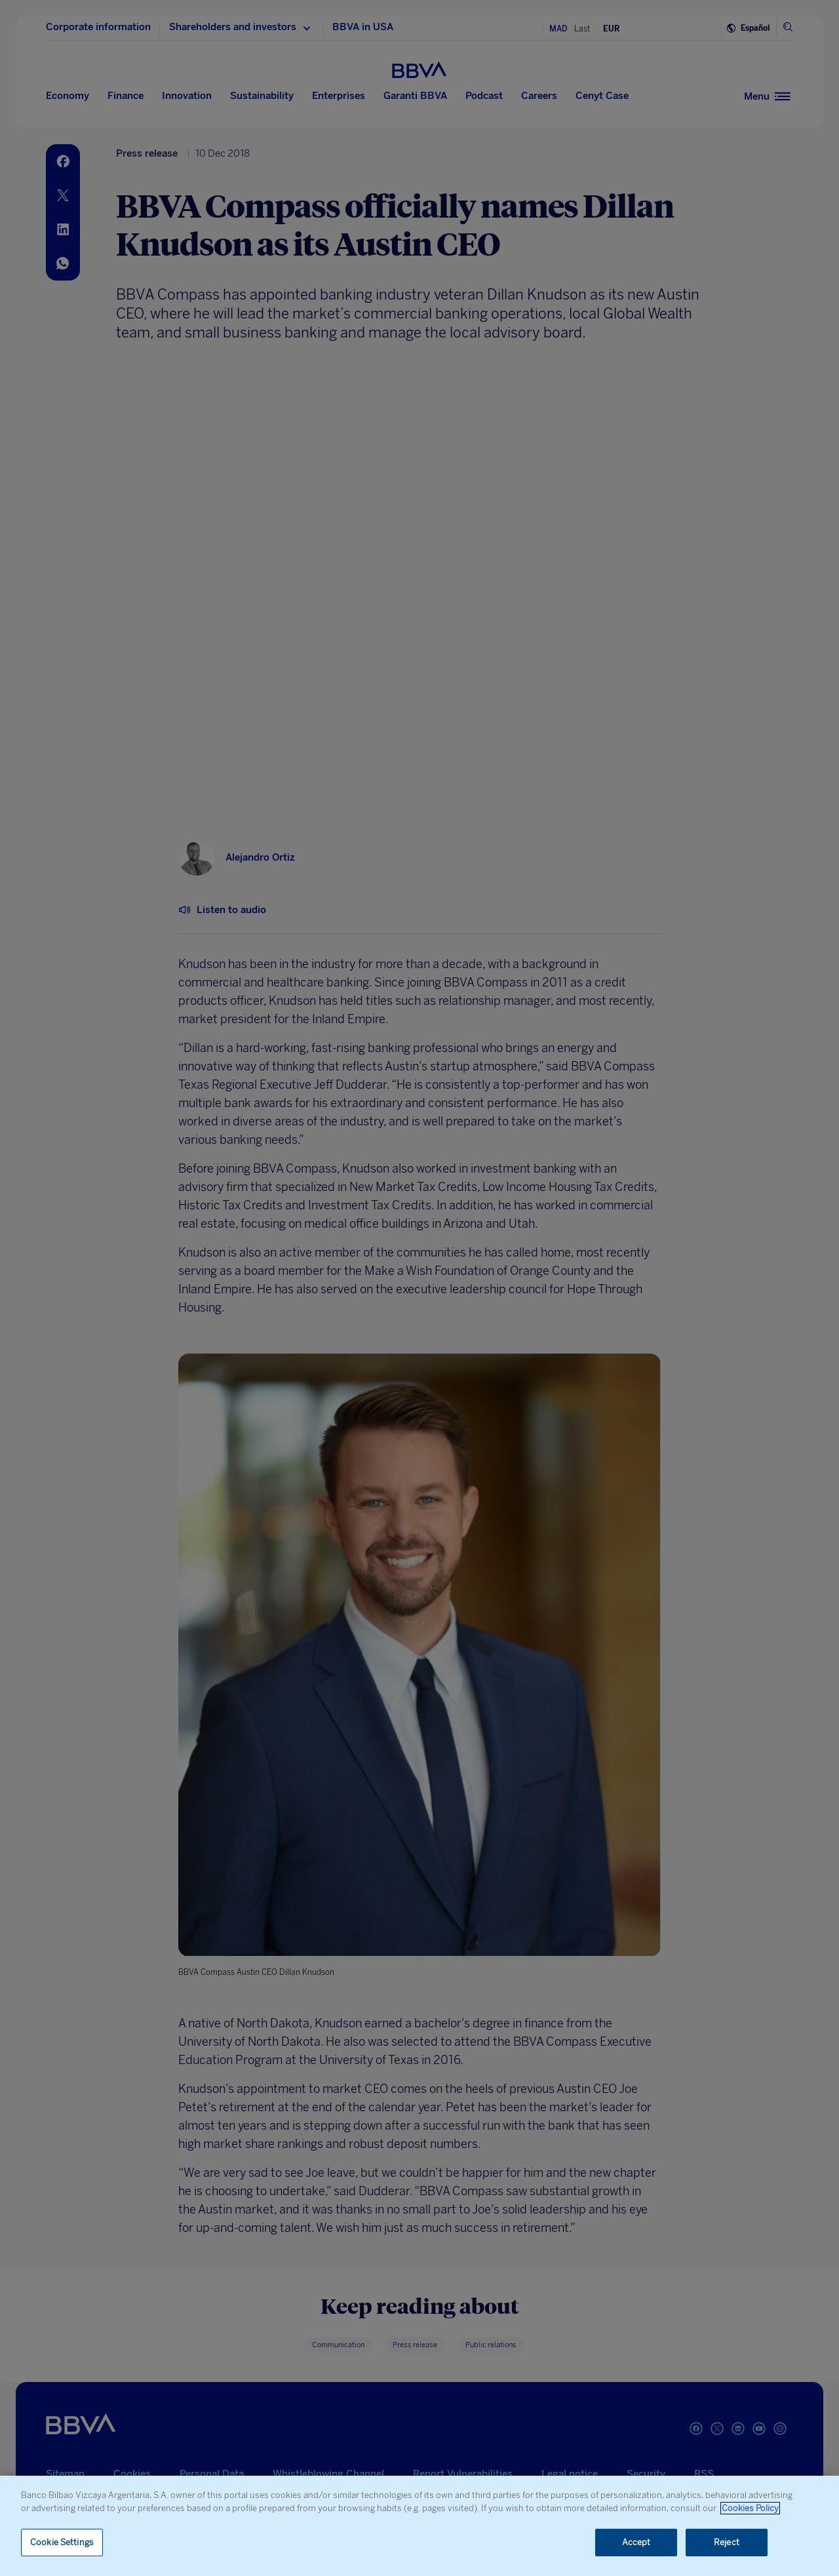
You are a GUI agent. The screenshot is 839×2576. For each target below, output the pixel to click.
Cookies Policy (750, 2508)
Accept (636, 2542)
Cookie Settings (62, 2542)
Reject (726, 2542)
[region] (419, 2526)
